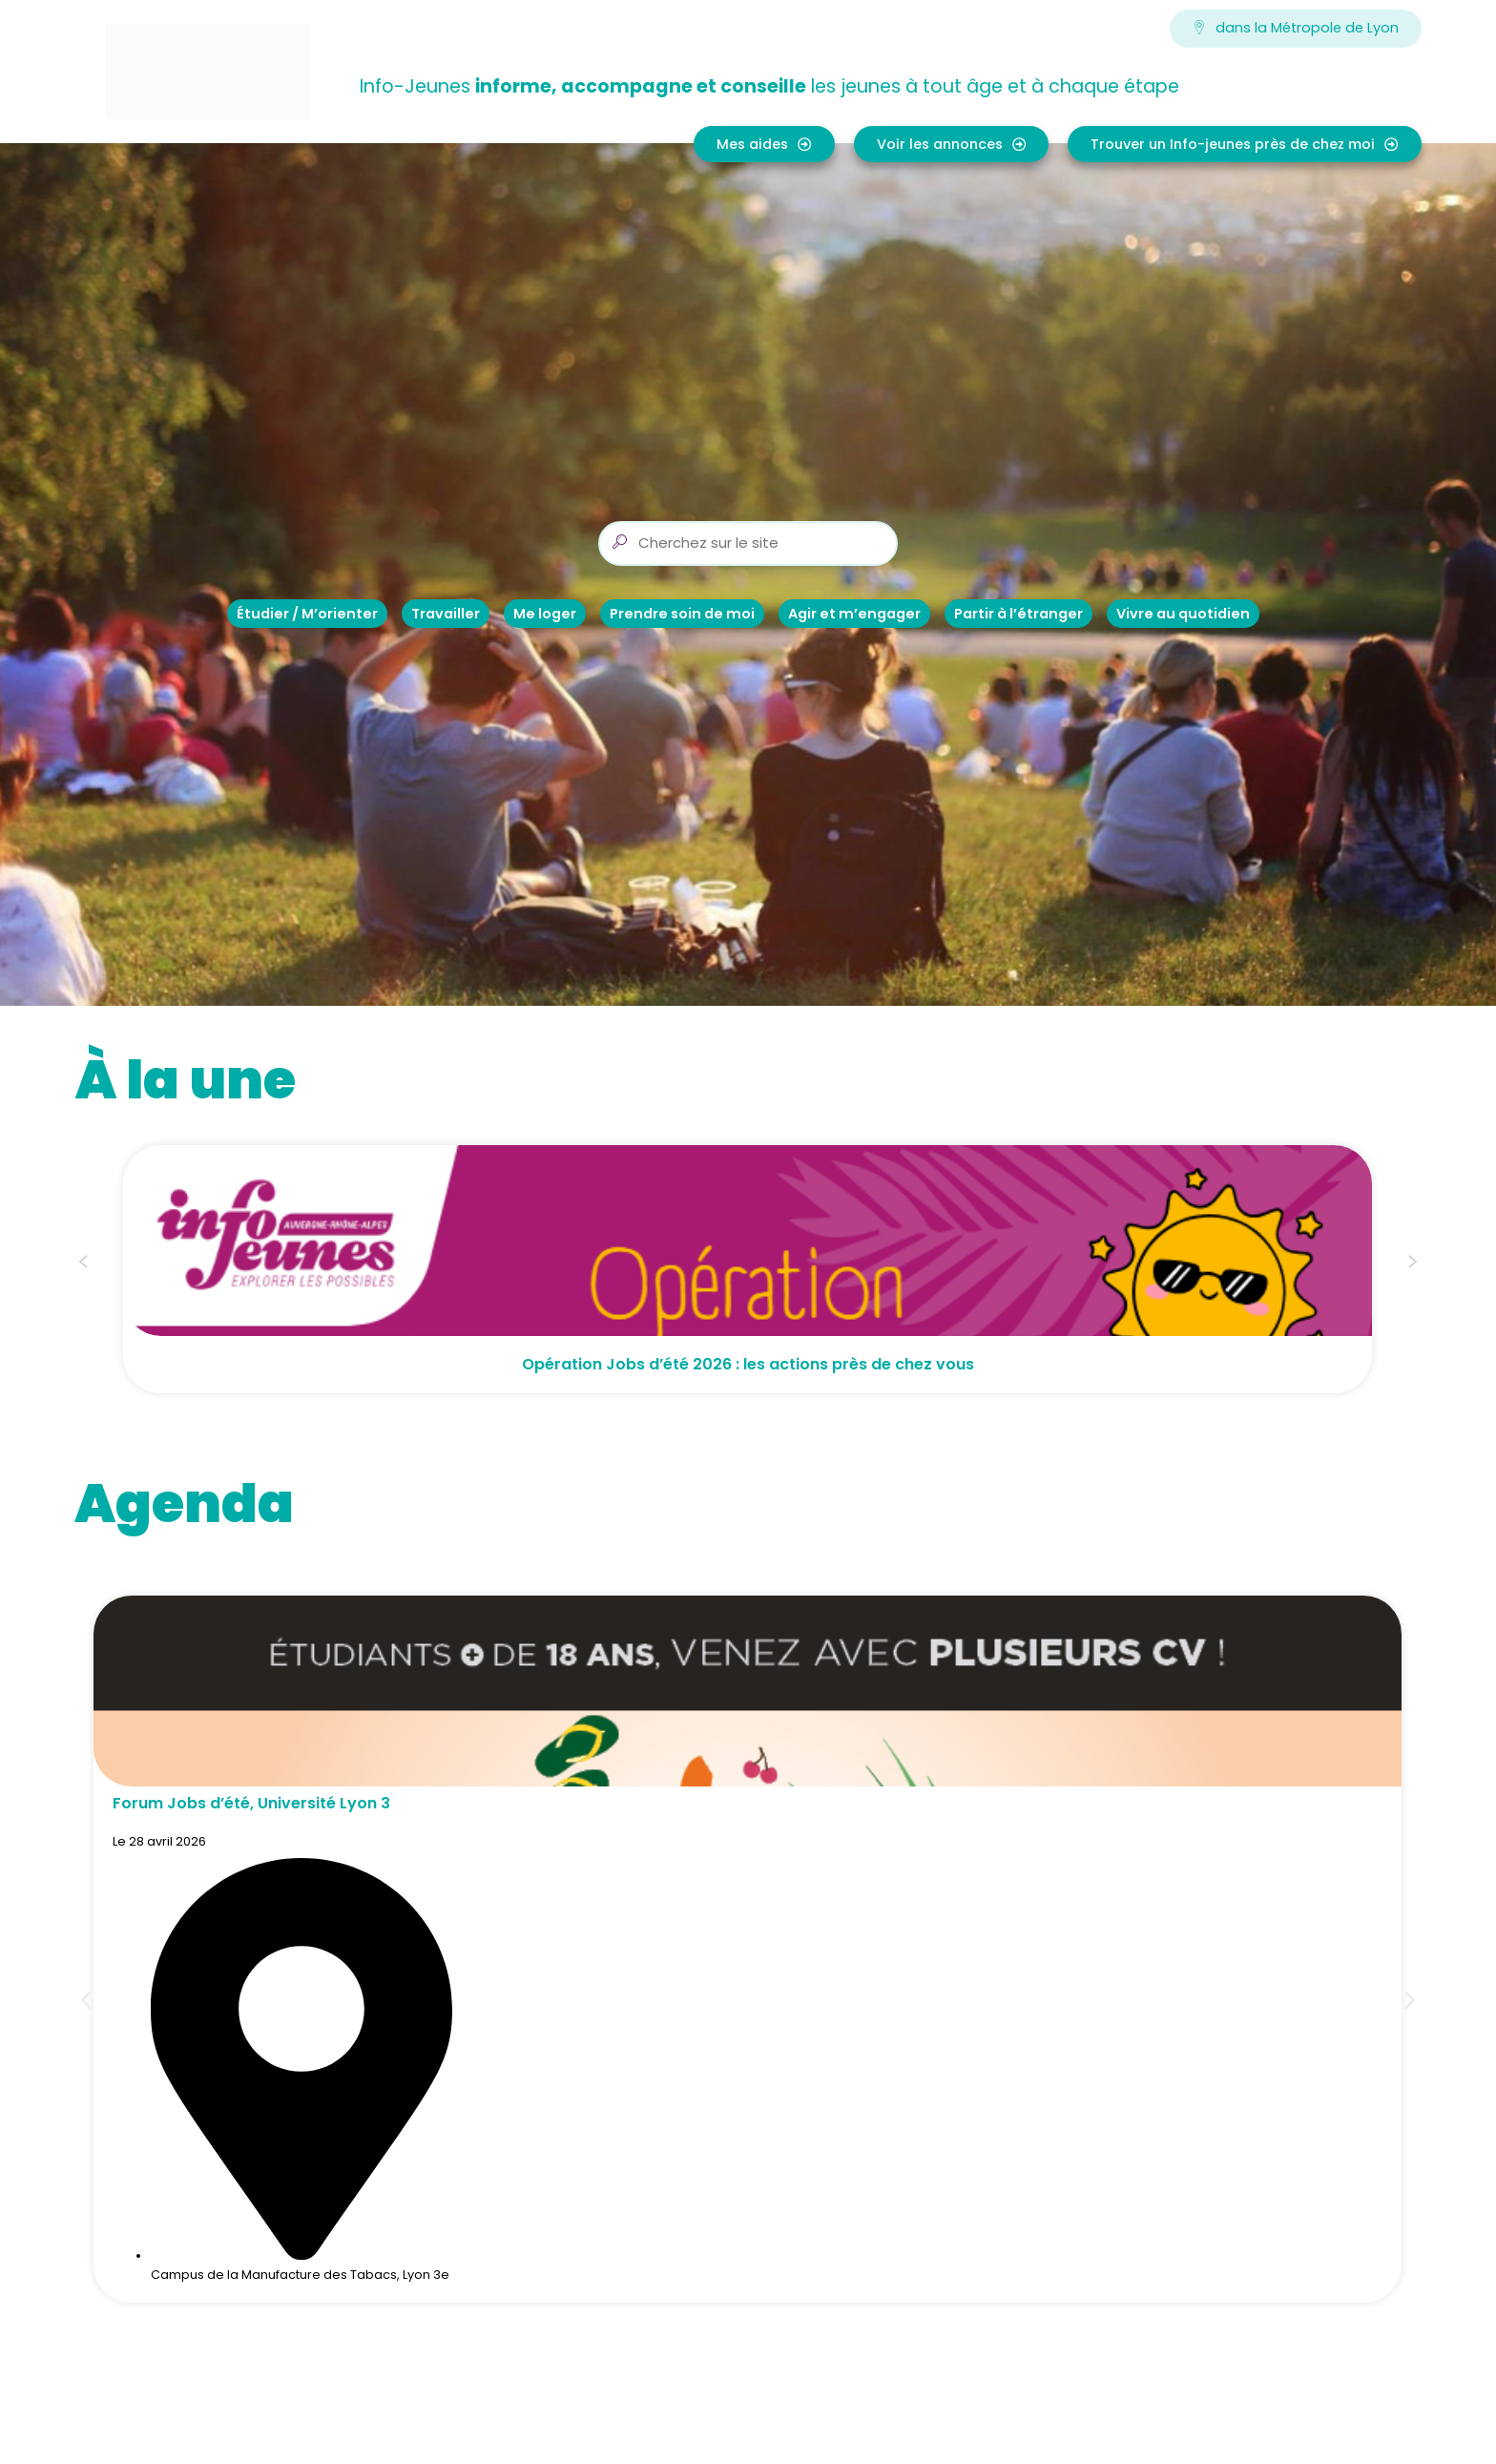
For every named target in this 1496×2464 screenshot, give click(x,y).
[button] (83, 1264)
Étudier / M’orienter (307, 613)
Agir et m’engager (854, 613)
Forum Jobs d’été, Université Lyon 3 (251, 1803)
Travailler (445, 613)
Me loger (544, 613)
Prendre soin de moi (682, 613)
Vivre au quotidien (1183, 613)
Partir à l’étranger (1018, 613)
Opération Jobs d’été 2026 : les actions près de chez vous (748, 1364)
